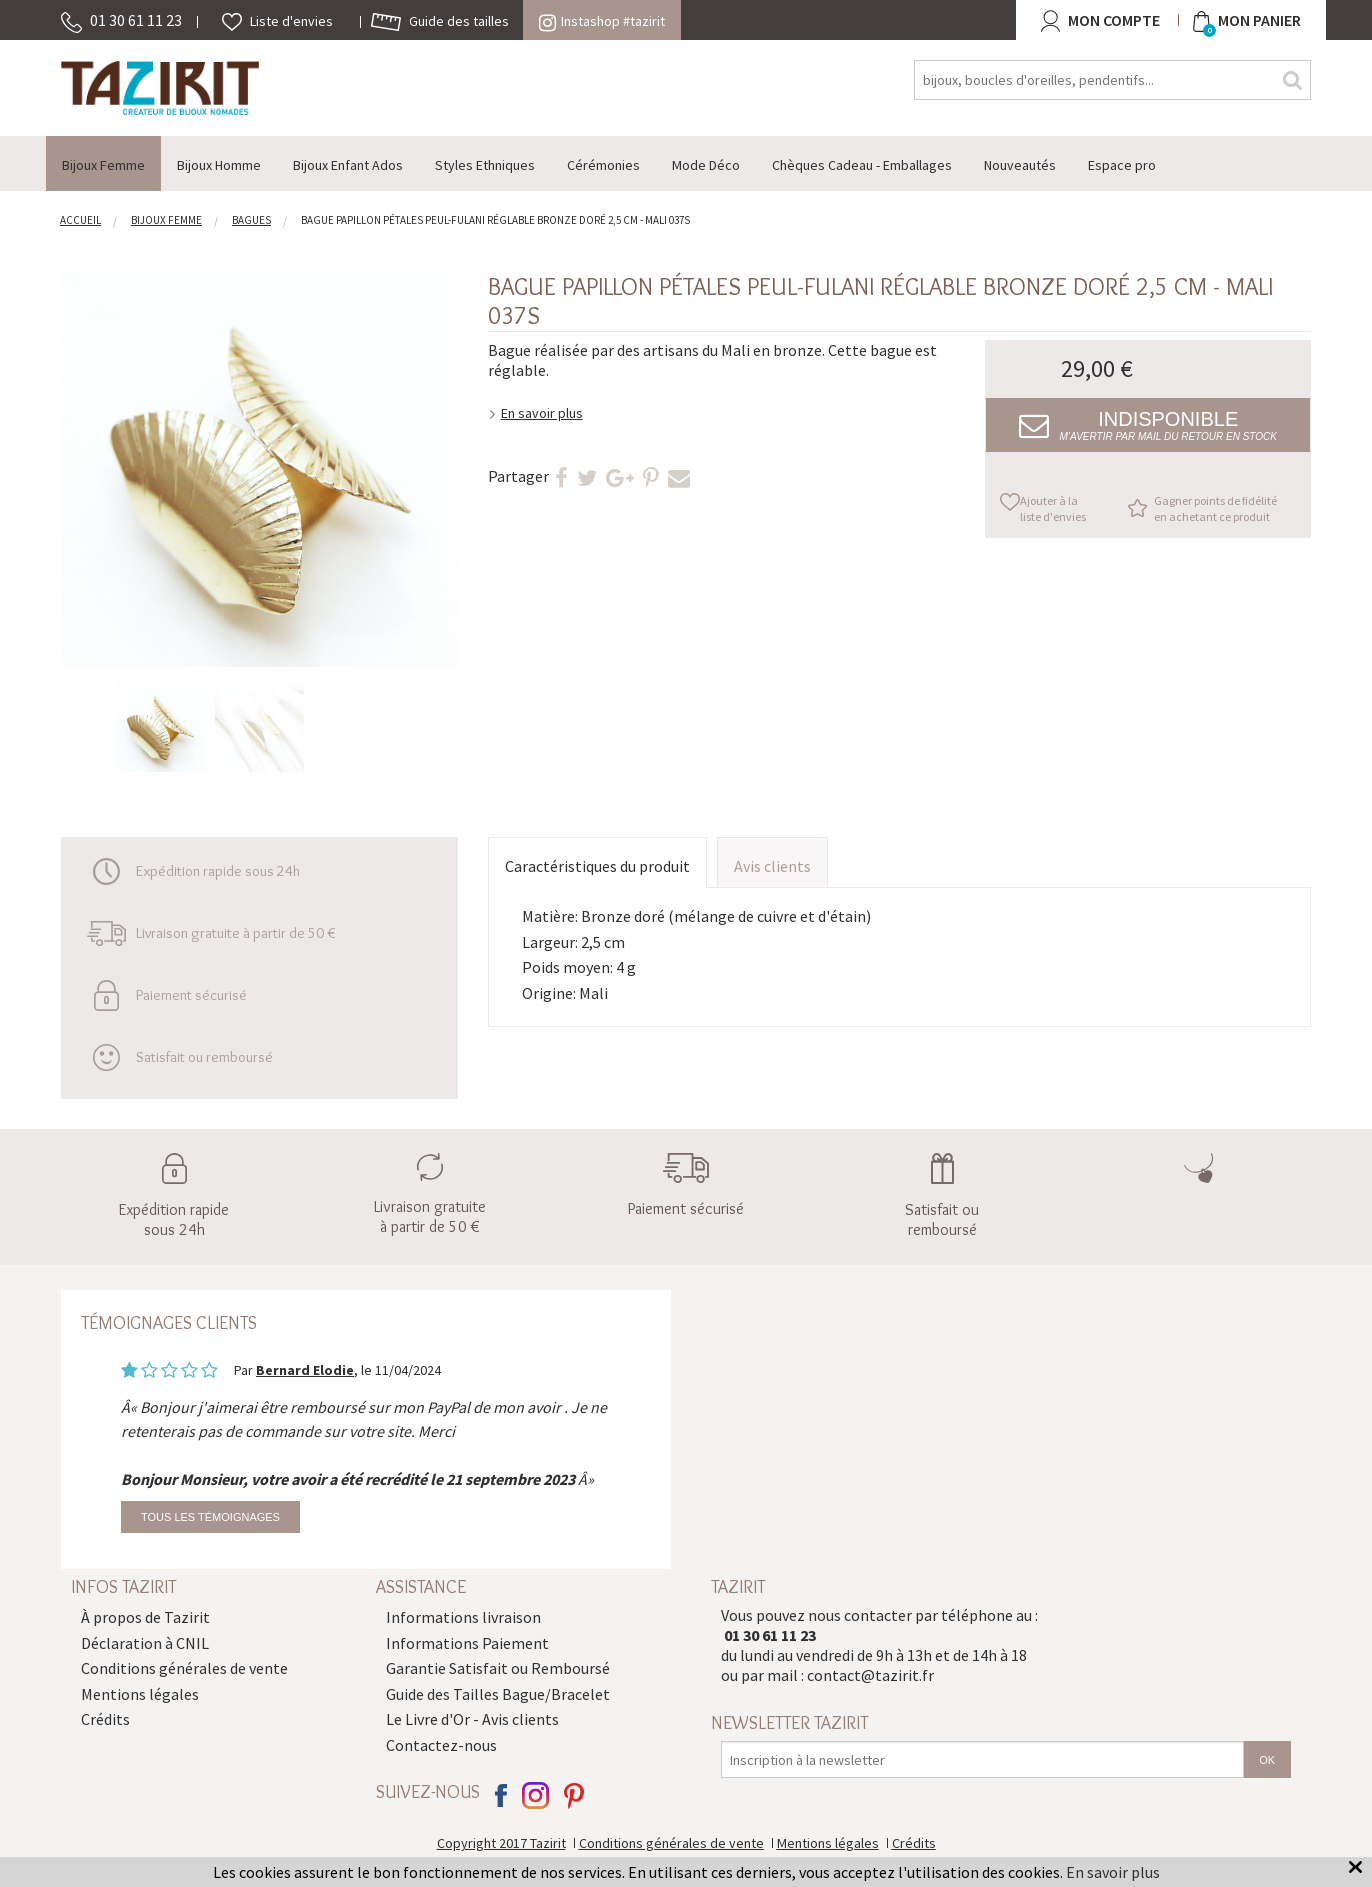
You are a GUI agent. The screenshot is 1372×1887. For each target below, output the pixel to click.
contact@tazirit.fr (870, 1675)
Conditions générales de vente (184, 1668)
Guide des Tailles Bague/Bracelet (498, 1694)
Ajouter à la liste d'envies (1053, 508)
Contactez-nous (441, 1745)
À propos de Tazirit (145, 1617)
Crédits (105, 1719)
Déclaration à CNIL (145, 1643)
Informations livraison (463, 1617)
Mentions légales (140, 1694)
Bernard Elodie (305, 1370)
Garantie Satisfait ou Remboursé (498, 1668)
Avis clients (772, 866)
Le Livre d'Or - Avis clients (472, 1719)
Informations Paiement (467, 1643)
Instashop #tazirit (602, 21)
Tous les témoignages (210, 1517)
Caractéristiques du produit (597, 866)
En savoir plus (542, 413)
